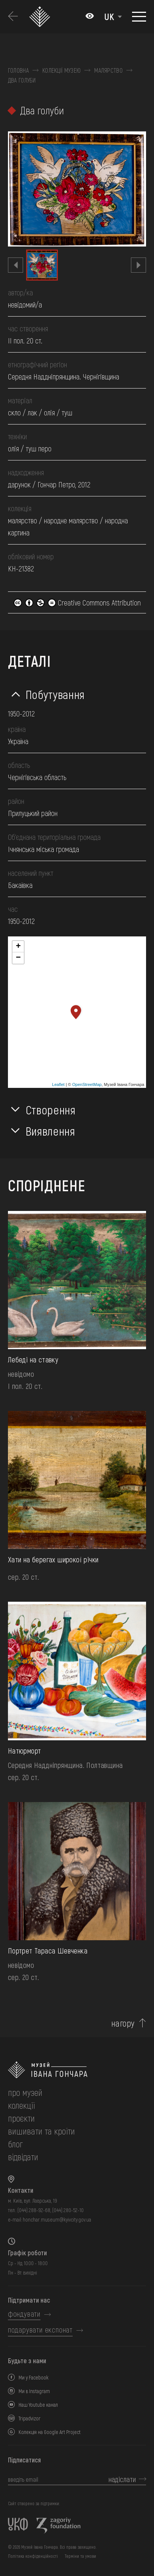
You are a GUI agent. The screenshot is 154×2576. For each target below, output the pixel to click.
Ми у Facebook (33, 2377)
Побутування (55, 694)
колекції (21, 2105)
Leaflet (58, 1084)
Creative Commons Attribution (77, 602)
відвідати (23, 2156)
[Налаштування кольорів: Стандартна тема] (89, 16)
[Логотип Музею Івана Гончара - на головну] (41, 16)
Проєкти (21, 2118)
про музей (25, 2092)
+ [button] (18, 946)
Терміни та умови (80, 2556)
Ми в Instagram (34, 2391)
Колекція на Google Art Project (50, 2432)
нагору (123, 2023)
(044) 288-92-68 (33, 2210)
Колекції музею (61, 70)
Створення (51, 1109)
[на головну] (77, 2069)
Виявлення (50, 1130)
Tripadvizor (29, 2418)
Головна (18, 70)
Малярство (108, 70)
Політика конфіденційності (33, 2556)
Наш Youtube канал (38, 2404)
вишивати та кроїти (41, 2130)
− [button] (18, 958)
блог (15, 2143)
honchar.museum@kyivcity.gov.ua (57, 2219)
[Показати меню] (139, 17)
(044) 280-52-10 (68, 2210)
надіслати (122, 2479)
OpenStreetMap (87, 1084)
